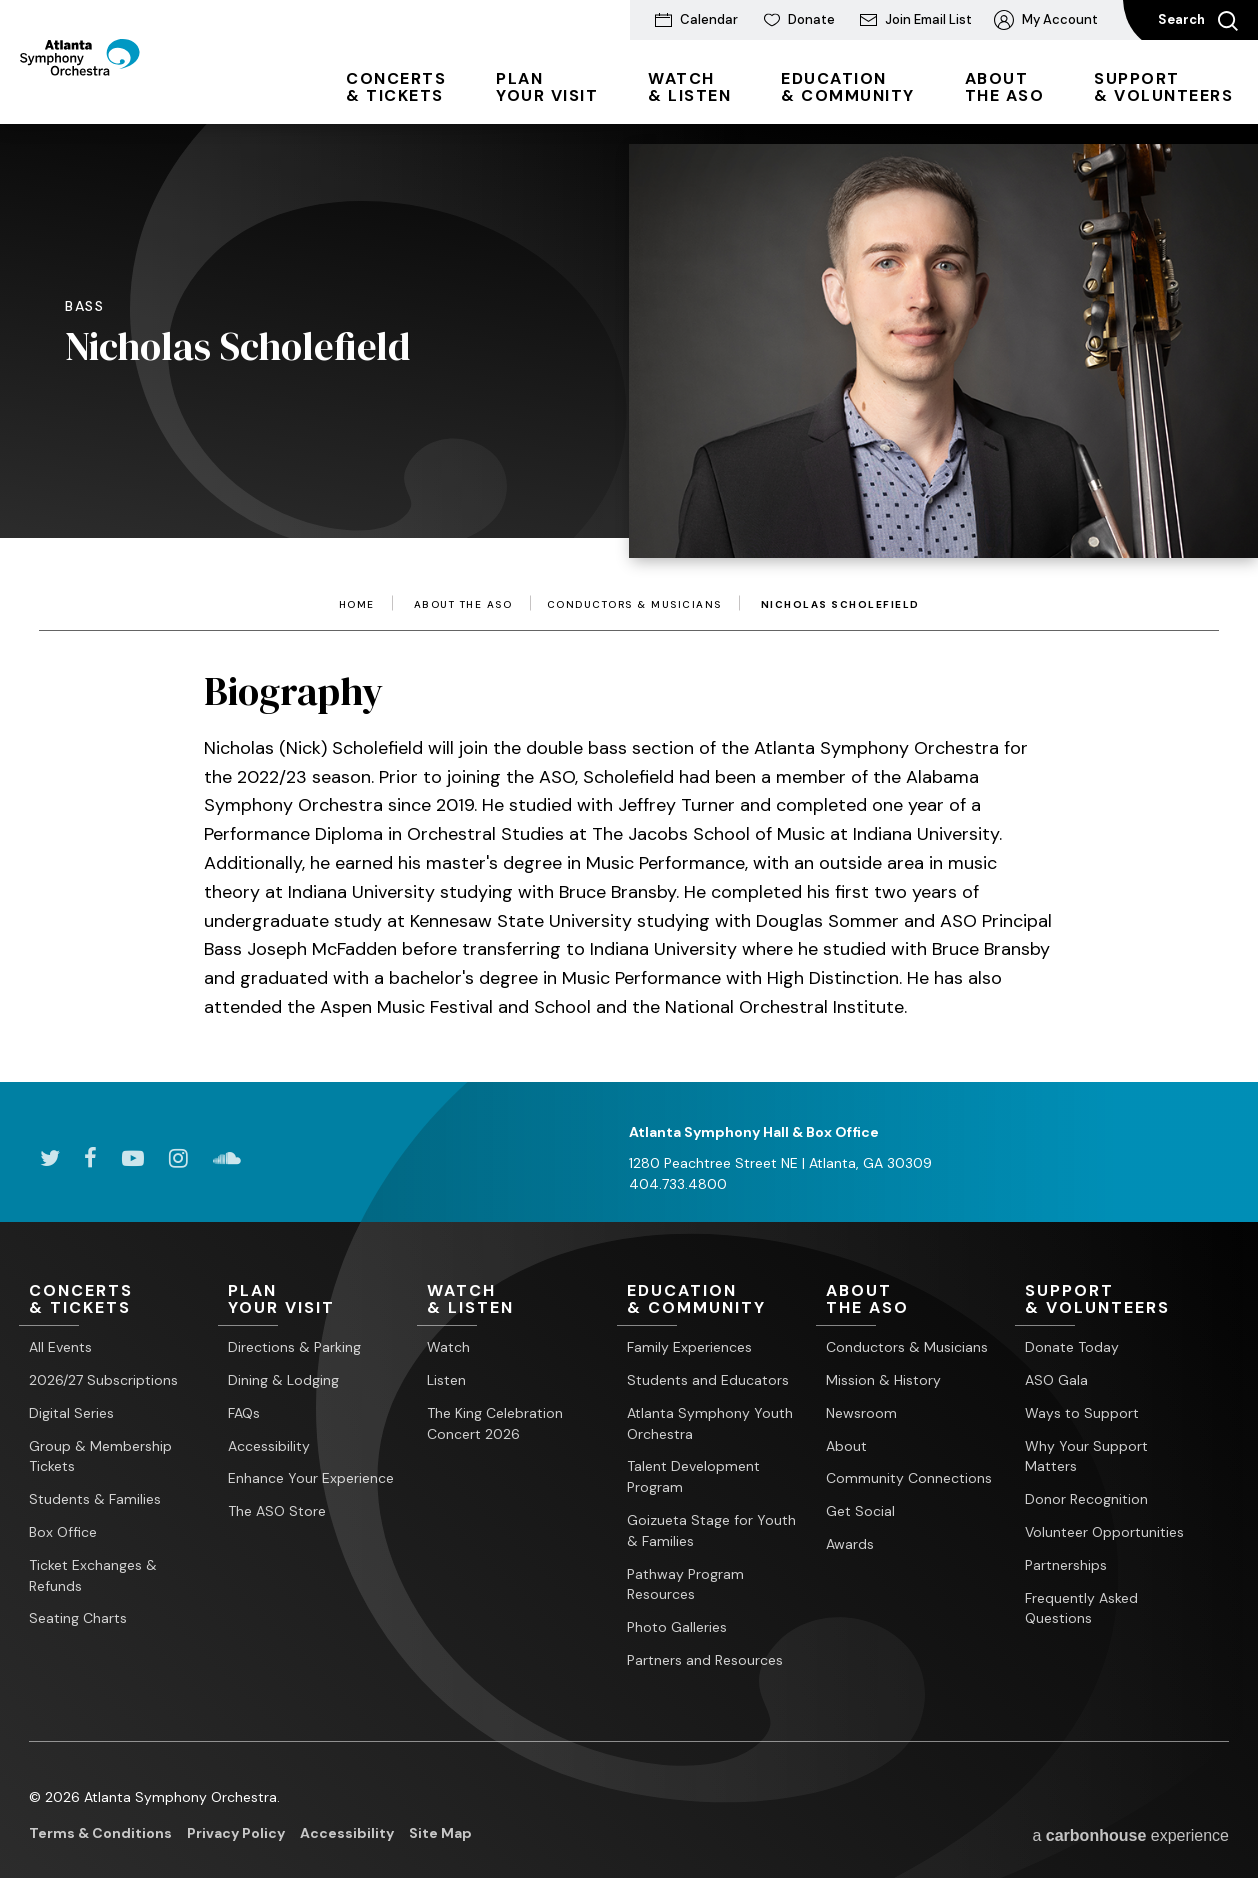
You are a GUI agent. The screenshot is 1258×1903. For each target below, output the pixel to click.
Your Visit (547, 87)
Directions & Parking (294, 1348)
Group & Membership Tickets (100, 1456)
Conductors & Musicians (634, 605)
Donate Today (1072, 1348)
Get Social (860, 1512)
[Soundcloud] (227, 1158)
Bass (84, 306)
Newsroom (861, 1413)
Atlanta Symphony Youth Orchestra (710, 1423)
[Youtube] (133, 1158)
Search (1198, 21)
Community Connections (909, 1479)
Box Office (63, 1533)
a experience (1130, 1834)
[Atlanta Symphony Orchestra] (129, 93)
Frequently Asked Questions (1081, 1608)
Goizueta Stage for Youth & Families (711, 1531)
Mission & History (883, 1381)
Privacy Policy (236, 1833)
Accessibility (269, 1446)
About (846, 1446)
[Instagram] (178, 1158)
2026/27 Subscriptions (103, 1381)
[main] (629, 573)
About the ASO (463, 605)
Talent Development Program (693, 1477)
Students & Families (95, 1500)
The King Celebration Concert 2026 (495, 1423)
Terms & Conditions (100, 1833)
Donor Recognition (1086, 1500)
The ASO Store (277, 1512)
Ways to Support (1082, 1413)
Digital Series (71, 1413)
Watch (448, 1348)
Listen (446, 1381)
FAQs (244, 1413)
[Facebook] (90, 1158)
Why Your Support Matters (1086, 1456)
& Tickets (396, 87)
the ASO (1005, 87)
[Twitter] (49, 1158)
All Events (60, 1348)
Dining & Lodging (283, 1381)
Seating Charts (78, 1619)
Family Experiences (689, 1348)
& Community (848, 87)
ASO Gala (1056, 1381)
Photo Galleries (677, 1628)
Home (357, 605)
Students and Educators (708, 1381)
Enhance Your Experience (311, 1479)
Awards (850, 1545)
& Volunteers (1163, 87)
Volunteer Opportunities (1104, 1533)
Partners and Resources (705, 1661)
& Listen (689, 87)
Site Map (440, 1833)
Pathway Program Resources (685, 1584)
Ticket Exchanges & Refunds (93, 1575)
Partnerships (1066, 1565)
